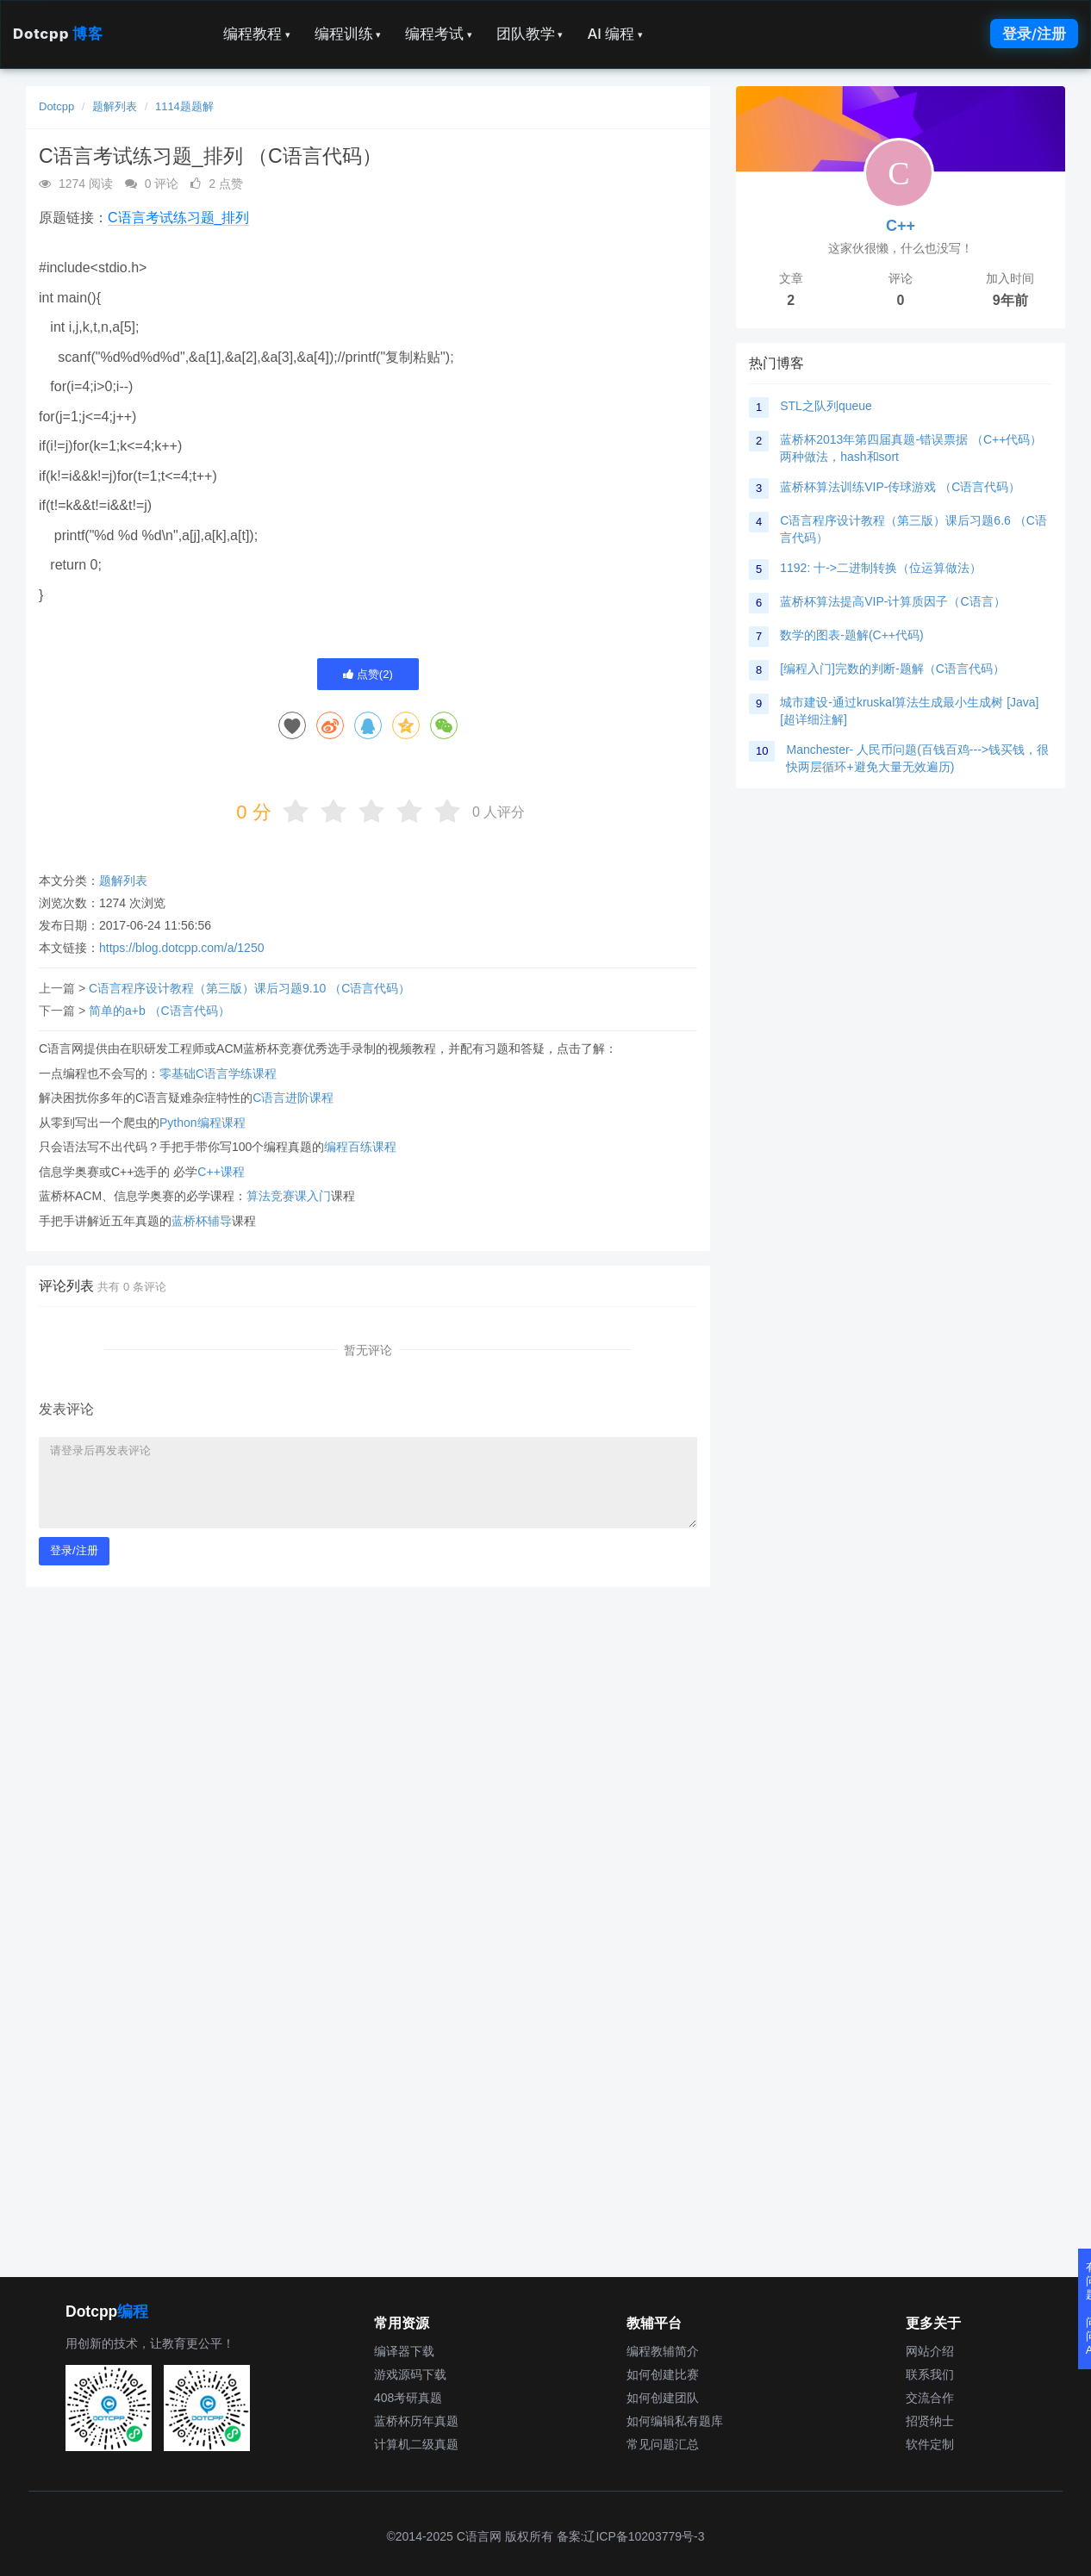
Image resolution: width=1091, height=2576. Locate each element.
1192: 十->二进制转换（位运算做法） (881, 568)
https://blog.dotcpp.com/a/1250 (181, 948)
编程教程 (256, 33)
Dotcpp (58, 33)
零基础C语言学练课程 (218, 1073)
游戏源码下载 (410, 2374)
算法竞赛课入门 (288, 1196)
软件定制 (930, 2444)
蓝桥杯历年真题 (416, 2421)
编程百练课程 (360, 1147)
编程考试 (438, 33)
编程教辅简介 (663, 2351)
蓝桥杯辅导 (201, 1221)
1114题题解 (184, 106)
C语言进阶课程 (293, 1097)
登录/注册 (1034, 33)
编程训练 (348, 33)
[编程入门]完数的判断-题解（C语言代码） (892, 668)
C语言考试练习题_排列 (178, 217)
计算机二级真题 (416, 2444)
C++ (900, 225)
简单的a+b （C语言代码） (159, 1010)
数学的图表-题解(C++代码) (851, 635)
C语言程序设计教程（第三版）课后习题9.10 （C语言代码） (249, 988)
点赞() (368, 674)
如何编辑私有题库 (675, 2421)
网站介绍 (930, 2351)
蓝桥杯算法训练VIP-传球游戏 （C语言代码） (900, 487)
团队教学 (530, 33)
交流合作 (930, 2398)
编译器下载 (404, 2351)
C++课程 (220, 1172)
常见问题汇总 (663, 2444)
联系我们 (930, 2374)
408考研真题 (408, 2398)
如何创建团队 (663, 2398)
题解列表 (114, 106)
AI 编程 (614, 33)
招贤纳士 (930, 2421)
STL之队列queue (826, 406)
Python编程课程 (202, 1122)
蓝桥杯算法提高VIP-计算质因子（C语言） (892, 601)
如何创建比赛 (663, 2374)
